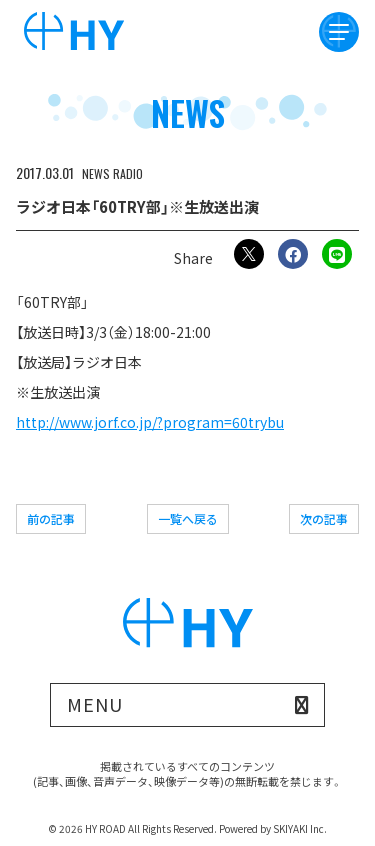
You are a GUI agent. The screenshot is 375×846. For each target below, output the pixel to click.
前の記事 (51, 518)
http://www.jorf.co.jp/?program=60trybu (150, 422)
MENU (95, 704)
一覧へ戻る (188, 518)
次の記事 (324, 518)
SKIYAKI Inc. (300, 828)
